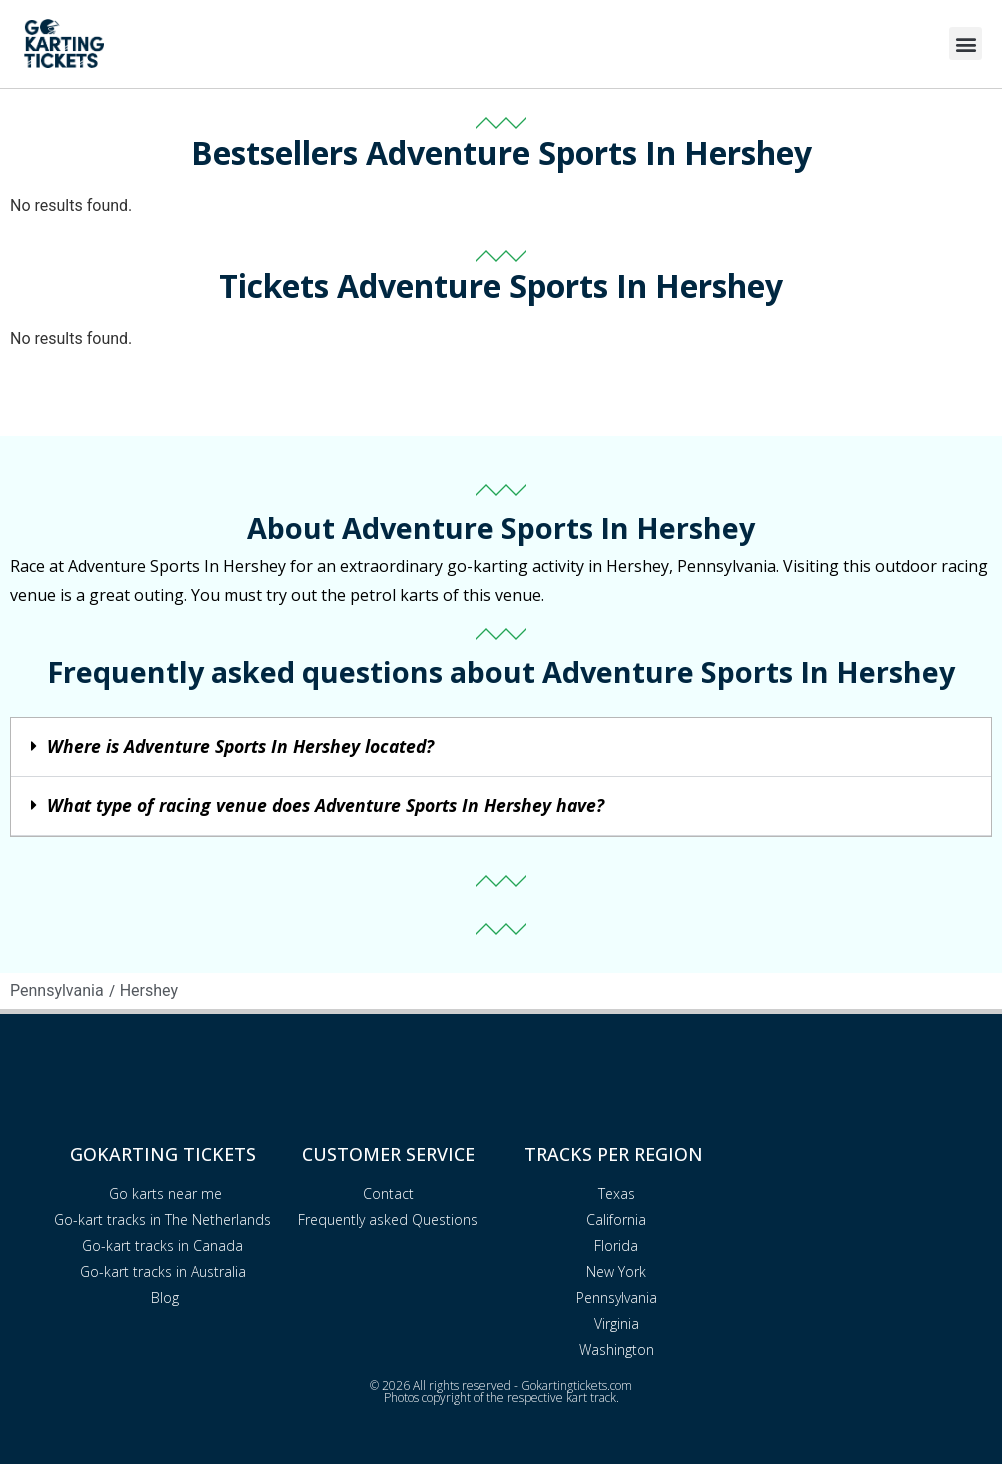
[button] (965, 43)
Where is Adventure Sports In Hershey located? (240, 746)
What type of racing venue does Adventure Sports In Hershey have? (325, 805)
